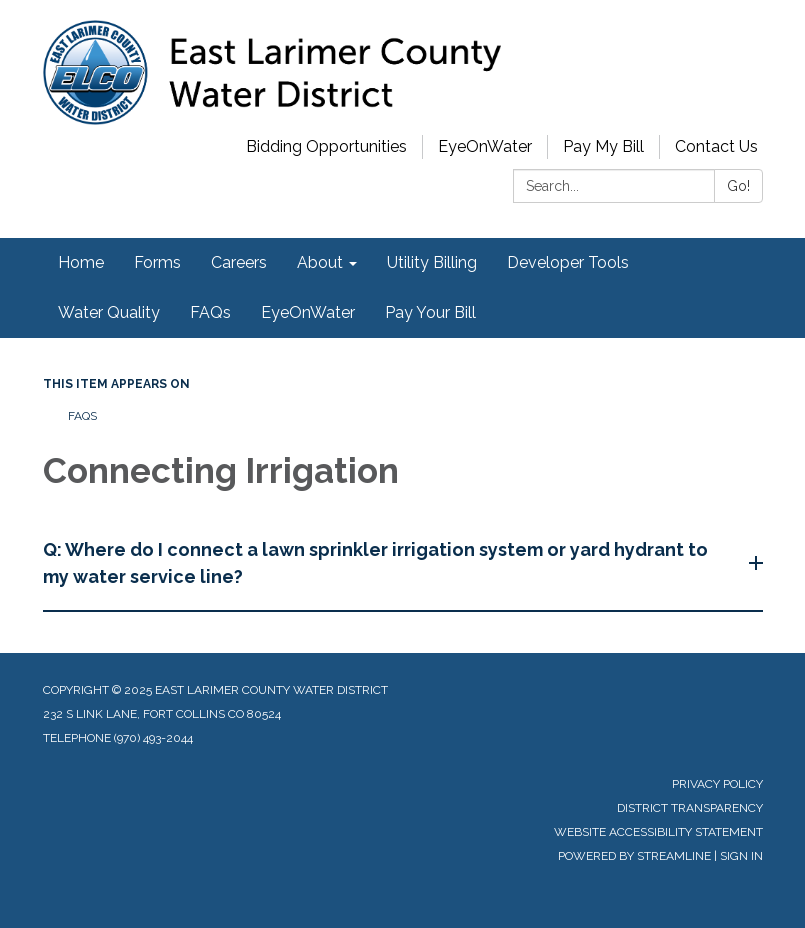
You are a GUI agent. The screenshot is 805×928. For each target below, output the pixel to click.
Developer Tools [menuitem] (568, 262)
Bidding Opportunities (326, 146)
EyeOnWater (485, 146)
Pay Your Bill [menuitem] (430, 312)
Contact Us (716, 146)
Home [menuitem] (81, 262)
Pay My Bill (603, 146)
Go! (738, 186)
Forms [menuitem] (157, 262)
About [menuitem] (320, 262)
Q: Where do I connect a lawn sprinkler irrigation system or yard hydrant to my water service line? (375, 563)
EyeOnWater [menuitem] (308, 312)
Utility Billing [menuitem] (432, 262)
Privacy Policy (717, 784)
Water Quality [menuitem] (109, 312)
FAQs (82, 416)
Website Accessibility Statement (658, 832)
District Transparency (690, 808)
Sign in (741, 856)
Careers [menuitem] (239, 262)
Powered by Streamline (634, 856)
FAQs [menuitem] (210, 312)
